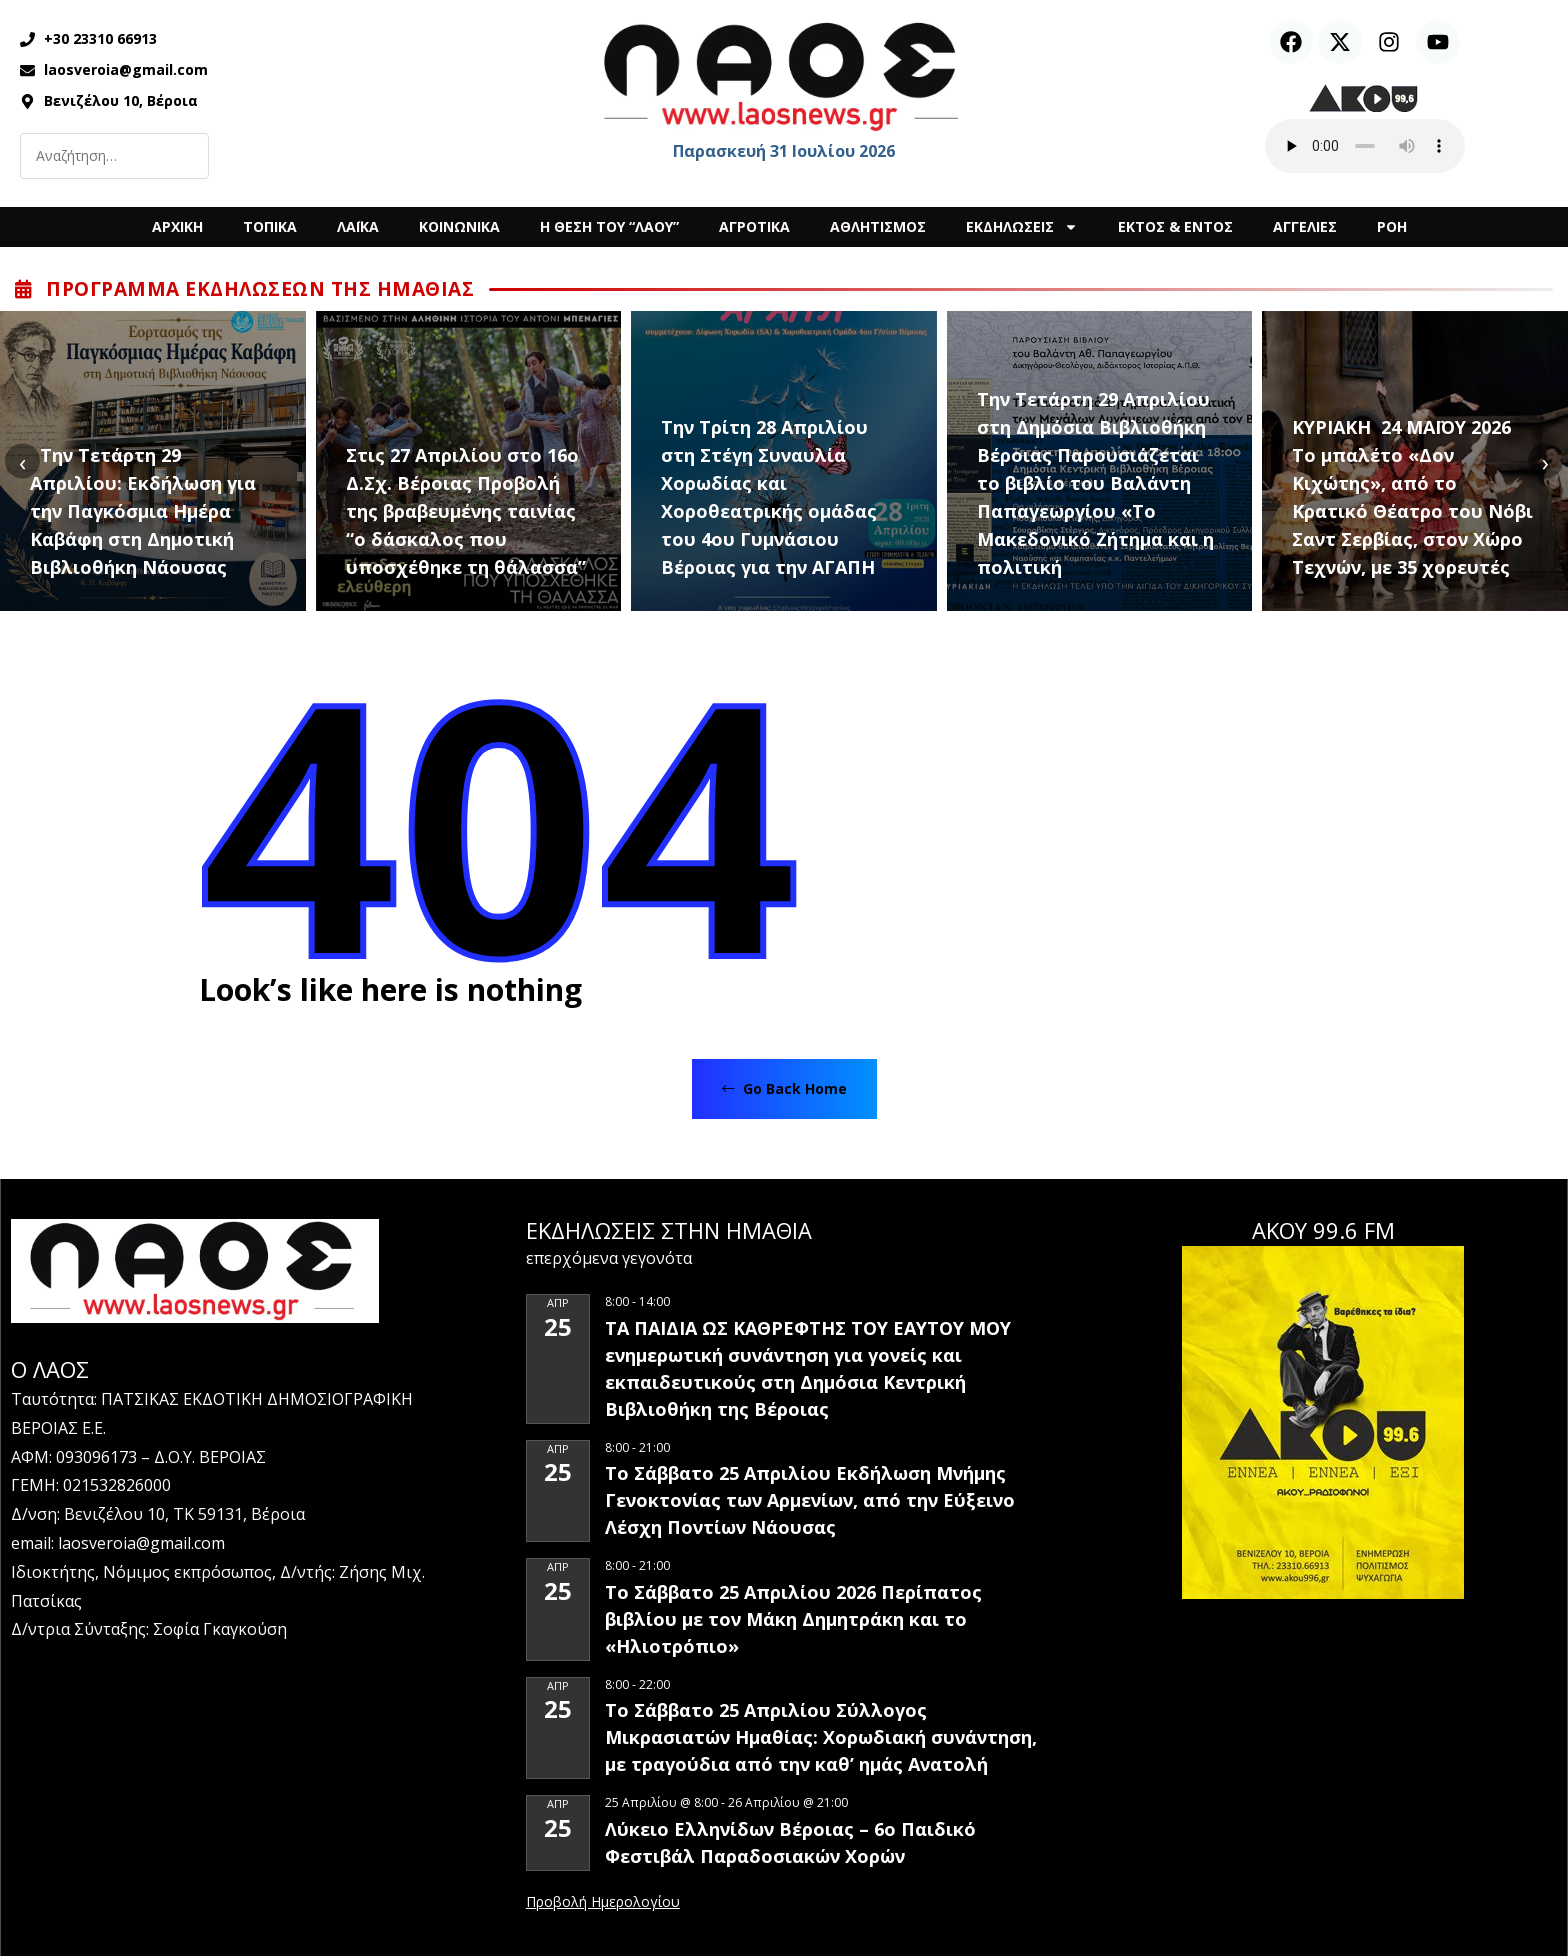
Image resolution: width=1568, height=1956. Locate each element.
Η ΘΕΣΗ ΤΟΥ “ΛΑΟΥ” (609, 226)
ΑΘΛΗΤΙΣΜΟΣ (878, 226)
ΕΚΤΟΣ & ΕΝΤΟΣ (1175, 226)
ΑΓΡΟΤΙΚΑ (754, 226)
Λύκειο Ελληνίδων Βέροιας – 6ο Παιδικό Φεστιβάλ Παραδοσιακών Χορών (790, 1842)
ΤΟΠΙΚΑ (270, 226)
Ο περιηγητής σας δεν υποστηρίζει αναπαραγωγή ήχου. (1365, 146)
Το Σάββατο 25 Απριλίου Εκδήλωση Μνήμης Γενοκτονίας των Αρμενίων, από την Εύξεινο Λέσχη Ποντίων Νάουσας (810, 1500)
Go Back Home (784, 1088)
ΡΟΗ (1392, 226)
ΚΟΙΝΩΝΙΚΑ (459, 226)
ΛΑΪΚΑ (358, 226)
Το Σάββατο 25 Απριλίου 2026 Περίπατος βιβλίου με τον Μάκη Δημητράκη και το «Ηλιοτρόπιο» (793, 1619)
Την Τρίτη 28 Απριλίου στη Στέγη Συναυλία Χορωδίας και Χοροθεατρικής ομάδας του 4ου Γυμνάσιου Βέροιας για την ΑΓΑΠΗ (769, 497)
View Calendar (603, 1903)
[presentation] (22, 461)
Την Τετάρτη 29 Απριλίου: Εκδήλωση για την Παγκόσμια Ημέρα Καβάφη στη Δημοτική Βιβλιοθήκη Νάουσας (143, 511)
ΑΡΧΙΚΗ (177, 226)
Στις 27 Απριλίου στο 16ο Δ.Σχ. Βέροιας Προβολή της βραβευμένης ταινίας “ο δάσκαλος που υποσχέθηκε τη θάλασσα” (466, 511)
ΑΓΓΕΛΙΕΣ (1305, 226)
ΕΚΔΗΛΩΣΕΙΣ (1022, 227)
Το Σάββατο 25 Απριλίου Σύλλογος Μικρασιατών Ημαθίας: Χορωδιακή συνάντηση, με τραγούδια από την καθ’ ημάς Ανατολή (821, 1737)
